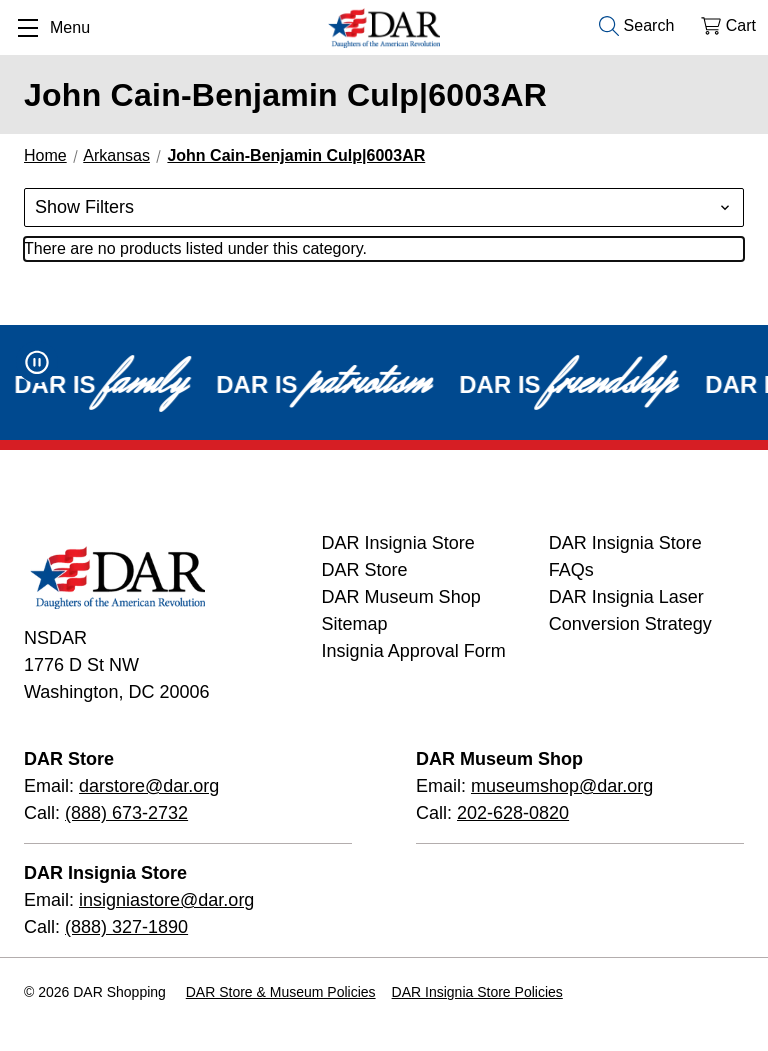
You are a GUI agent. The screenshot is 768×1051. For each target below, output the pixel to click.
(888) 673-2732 (126, 813)
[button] (384, 207)
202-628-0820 (513, 813)
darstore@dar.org (149, 786)
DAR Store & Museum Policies (281, 992)
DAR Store (365, 570)
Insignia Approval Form (414, 651)
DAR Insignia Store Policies (477, 992)
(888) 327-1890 (126, 927)
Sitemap (355, 624)
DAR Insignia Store (398, 543)
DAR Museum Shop (401, 597)
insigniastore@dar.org (166, 900)
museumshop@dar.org (562, 786)
